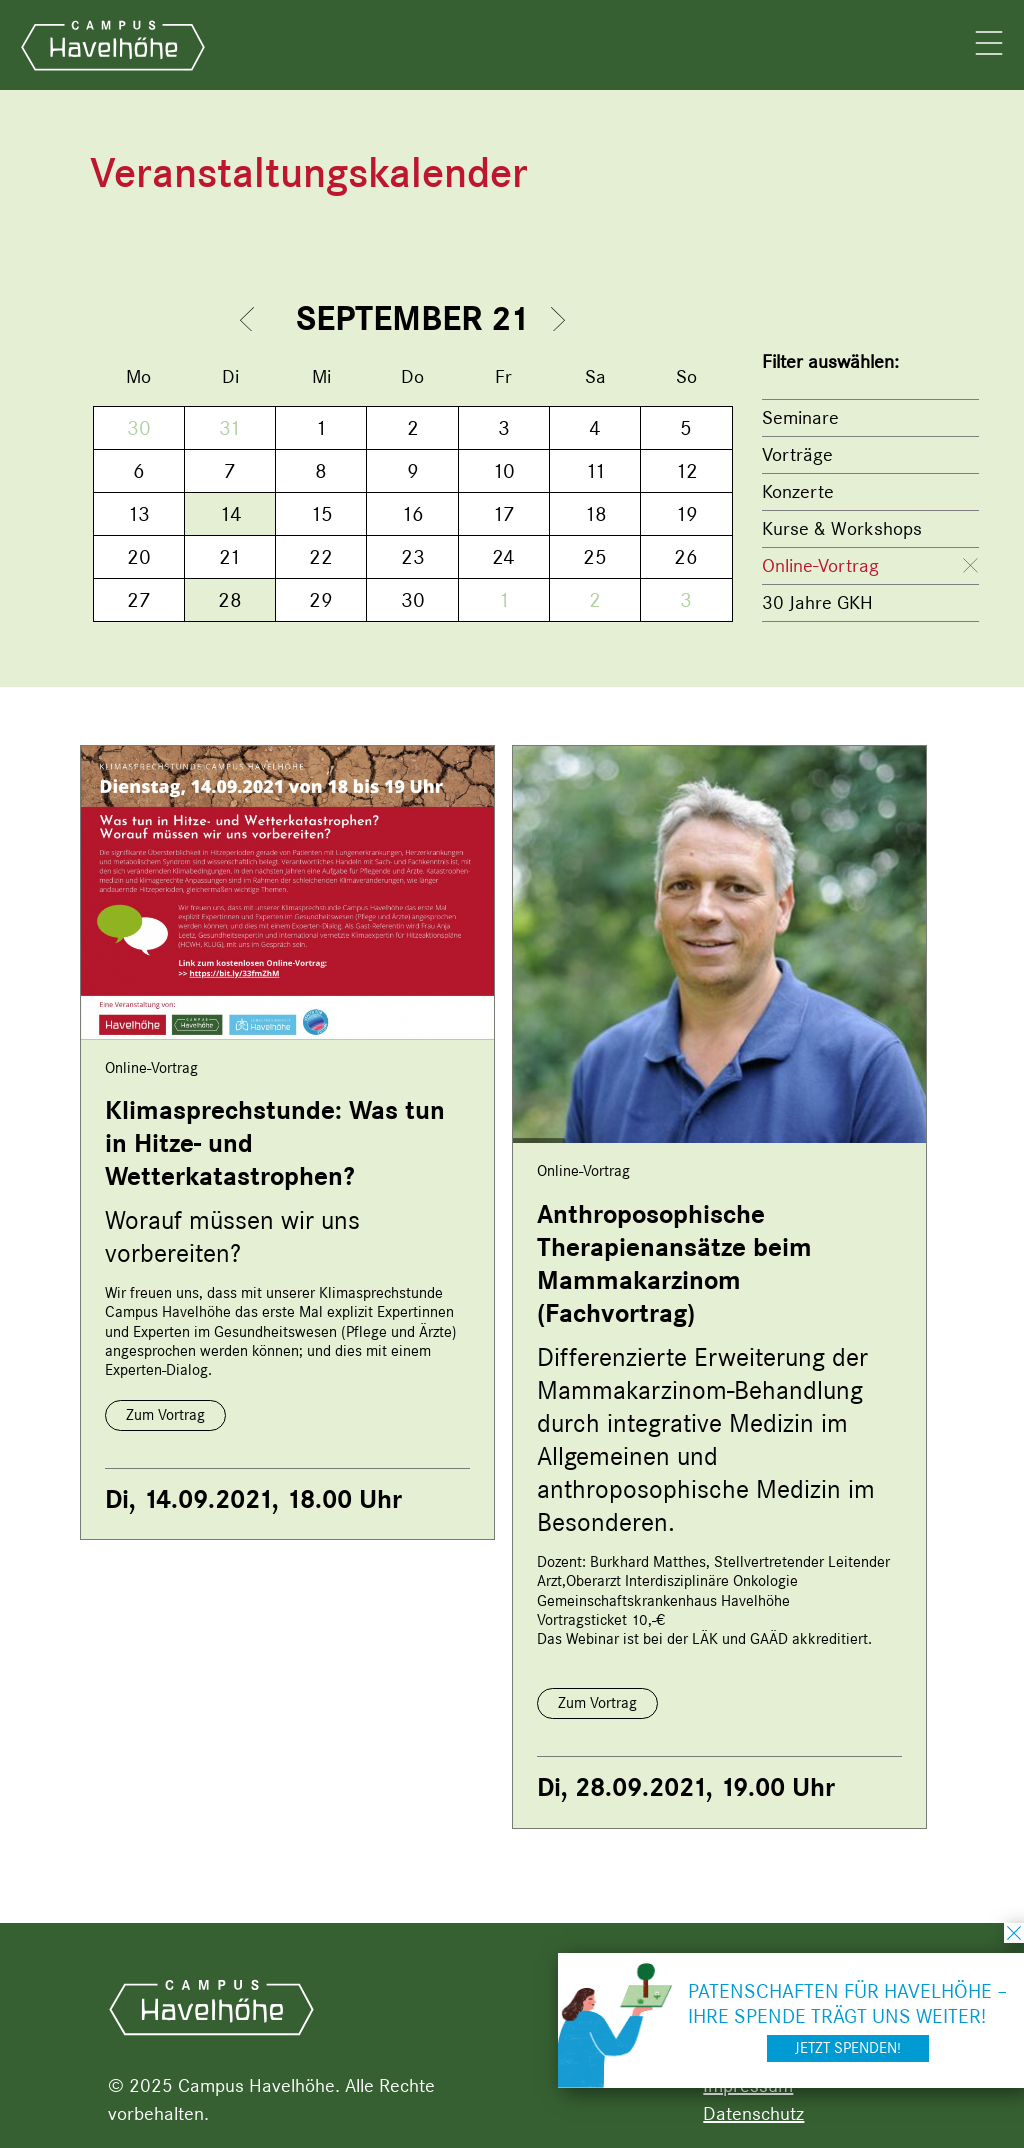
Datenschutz (753, 2113)
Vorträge (797, 454)
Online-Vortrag (820, 565)
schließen (1014, 1933)
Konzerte (798, 491)
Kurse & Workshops (842, 528)
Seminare (800, 417)
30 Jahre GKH (817, 602)
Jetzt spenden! (848, 2048)
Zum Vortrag (165, 1415)
